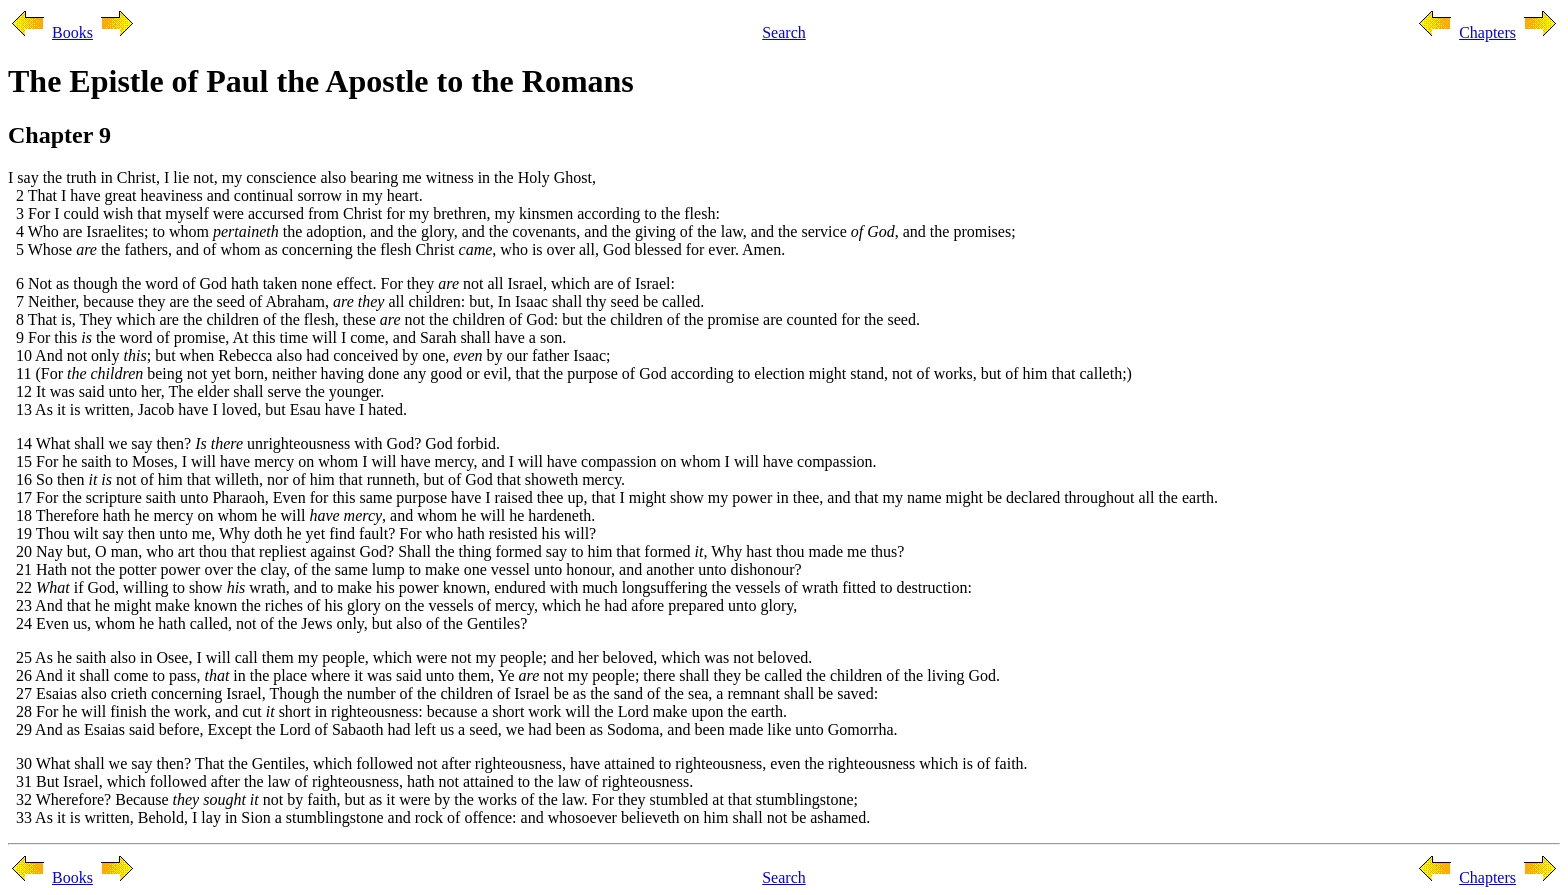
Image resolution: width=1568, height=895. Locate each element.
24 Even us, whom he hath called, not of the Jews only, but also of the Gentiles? (267, 623)
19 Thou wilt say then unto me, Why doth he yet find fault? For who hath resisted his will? (302, 533)
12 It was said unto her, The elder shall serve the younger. (196, 391)
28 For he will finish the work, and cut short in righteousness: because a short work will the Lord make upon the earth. (397, 711)
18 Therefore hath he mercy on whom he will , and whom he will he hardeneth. (301, 515)
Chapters (1487, 32)
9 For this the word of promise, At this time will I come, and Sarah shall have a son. (287, 337)
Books (72, 32)
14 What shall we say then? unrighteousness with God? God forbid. (254, 443)
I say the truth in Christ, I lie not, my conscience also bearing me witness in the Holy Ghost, (302, 177)
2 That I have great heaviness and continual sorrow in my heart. (215, 195)
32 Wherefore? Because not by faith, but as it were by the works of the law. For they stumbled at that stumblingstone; (433, 799)
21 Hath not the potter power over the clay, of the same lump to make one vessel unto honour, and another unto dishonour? (405, 569)
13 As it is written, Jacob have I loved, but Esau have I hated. (207, 409)
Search (784, 32)
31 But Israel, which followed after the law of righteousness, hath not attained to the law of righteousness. (350, 781)
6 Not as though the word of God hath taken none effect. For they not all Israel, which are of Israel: (341, 283)
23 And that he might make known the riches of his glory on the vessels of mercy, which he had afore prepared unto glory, (402, 605)
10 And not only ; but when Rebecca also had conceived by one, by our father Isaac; (309, 355)
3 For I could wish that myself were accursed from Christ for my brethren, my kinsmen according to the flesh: (364, 213)
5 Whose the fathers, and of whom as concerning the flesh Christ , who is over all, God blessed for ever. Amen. (396, 249)
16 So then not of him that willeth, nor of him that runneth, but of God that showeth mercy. (316, 479)
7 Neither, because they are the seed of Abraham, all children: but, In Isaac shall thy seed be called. (356, 301)
